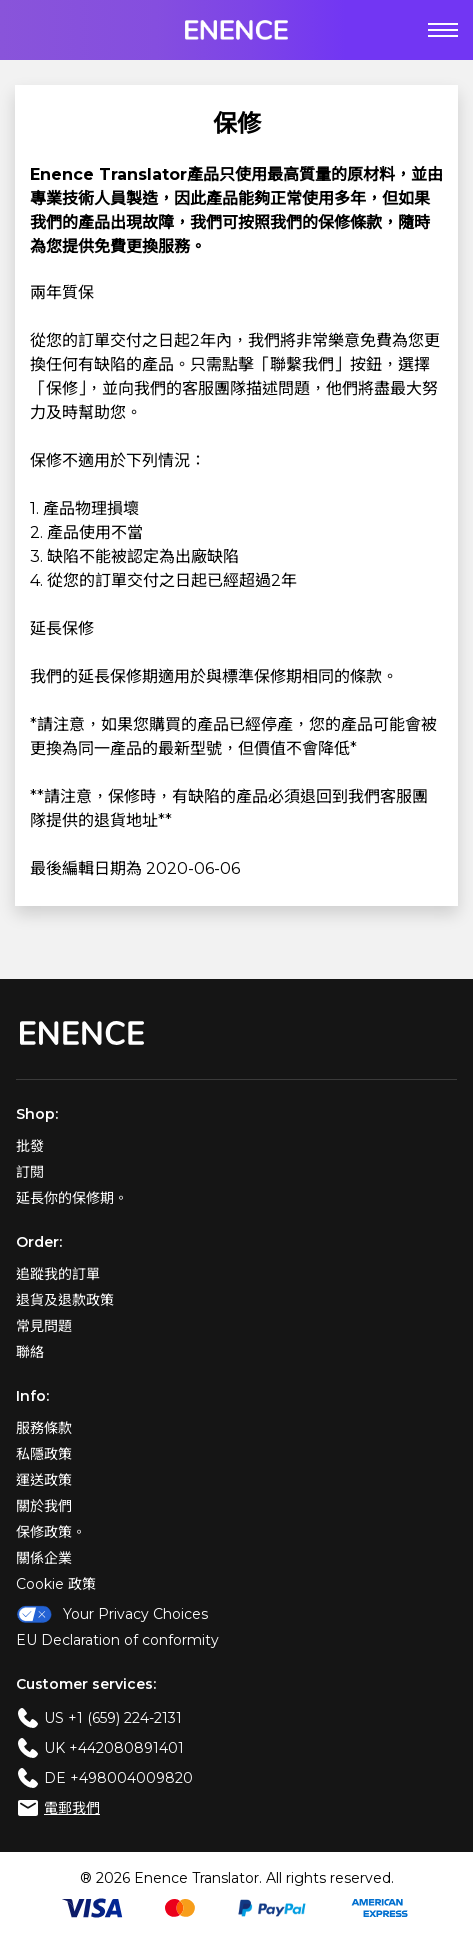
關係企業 (44, 1558)
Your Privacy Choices (112, 1614)
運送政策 (44, 1480)
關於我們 (44, 1506)
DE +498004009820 (118, 1778)
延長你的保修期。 (72, 1198)
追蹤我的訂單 (58, 1274)
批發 (30, 1146)
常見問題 (44, 1326)
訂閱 (30, 1172)
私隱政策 (44, 1454)
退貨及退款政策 (65, 1300)
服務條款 (44, 1428)
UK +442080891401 (114, 1748)
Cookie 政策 (56, 1584)
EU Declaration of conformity (117, 1640)
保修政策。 (51, 1532)
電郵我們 (72, 1808)
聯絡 (30, 1352)
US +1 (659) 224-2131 (113, 1718)
